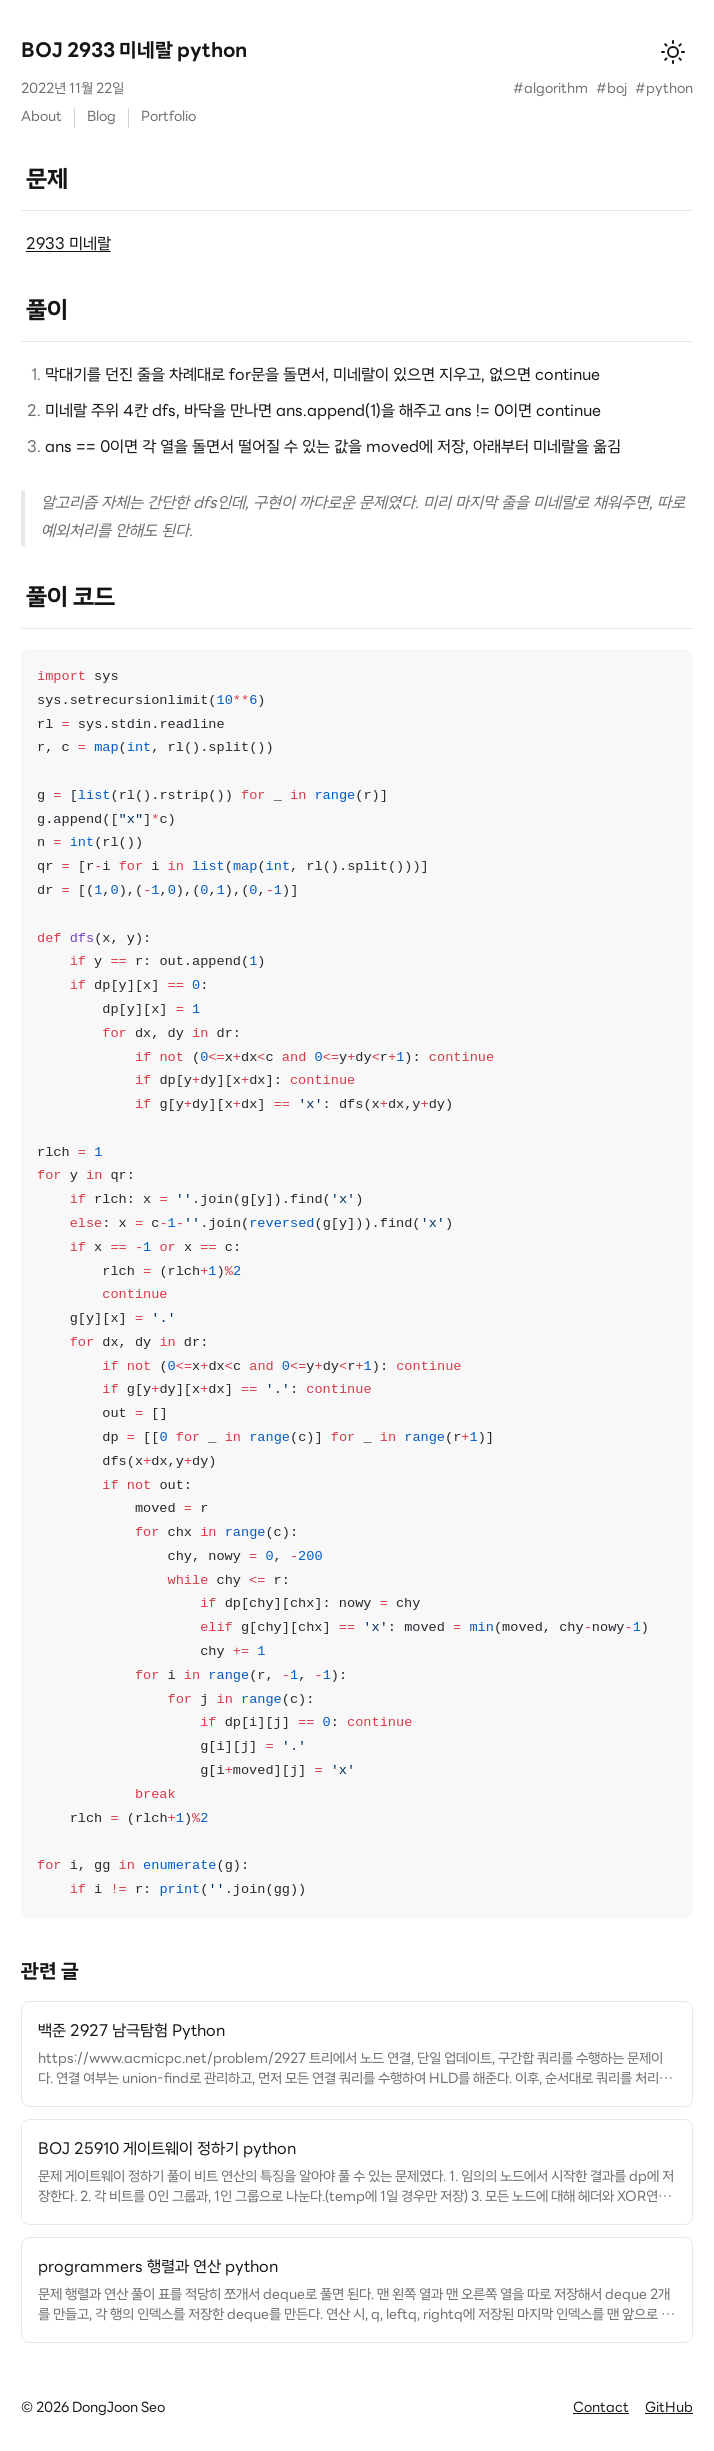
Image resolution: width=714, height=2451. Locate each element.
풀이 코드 (70, 599)
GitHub (669, 2408)
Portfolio (168, 117)
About (41, 117)
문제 (47, 181)
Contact (601, 2408)
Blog (101, 117)
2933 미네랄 (68, 245)
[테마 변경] (673, 52)
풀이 (47, 312)
